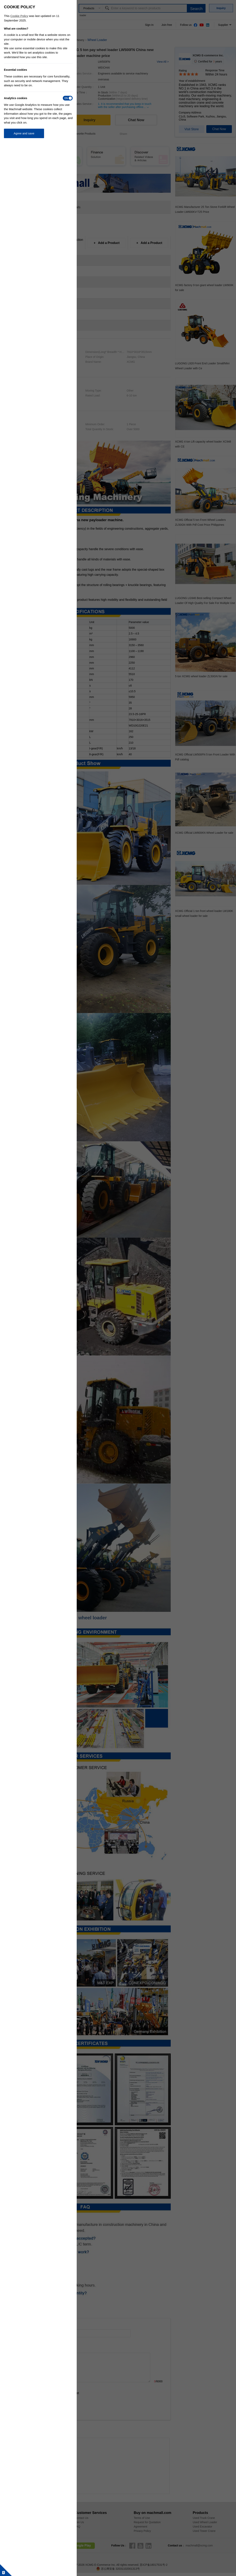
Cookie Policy (19, 16)
